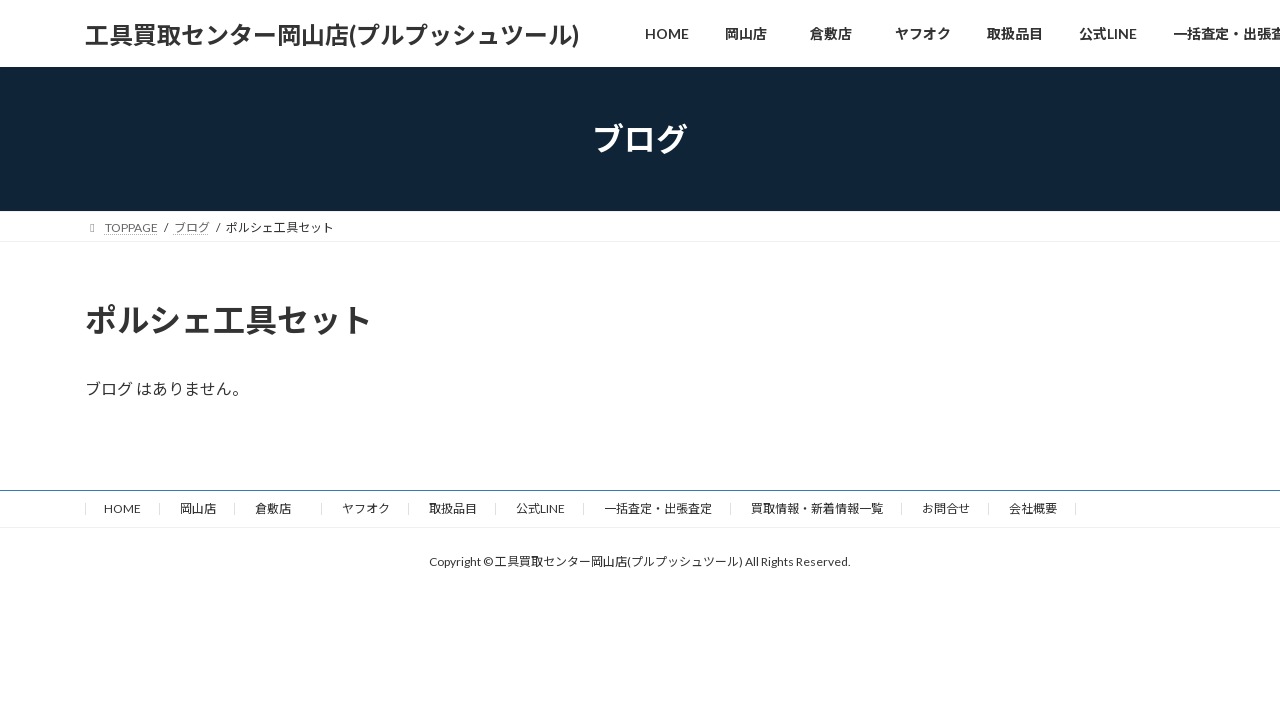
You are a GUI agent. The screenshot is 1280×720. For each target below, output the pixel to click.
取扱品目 (453, 508)
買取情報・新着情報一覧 (817, 508)
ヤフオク (366, 508)
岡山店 (198, 508)
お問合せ (946, 508)
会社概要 (1033, 508)
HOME (122, 508)
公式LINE (540, 508)
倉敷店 (279, 508)
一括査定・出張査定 (658, 508)
